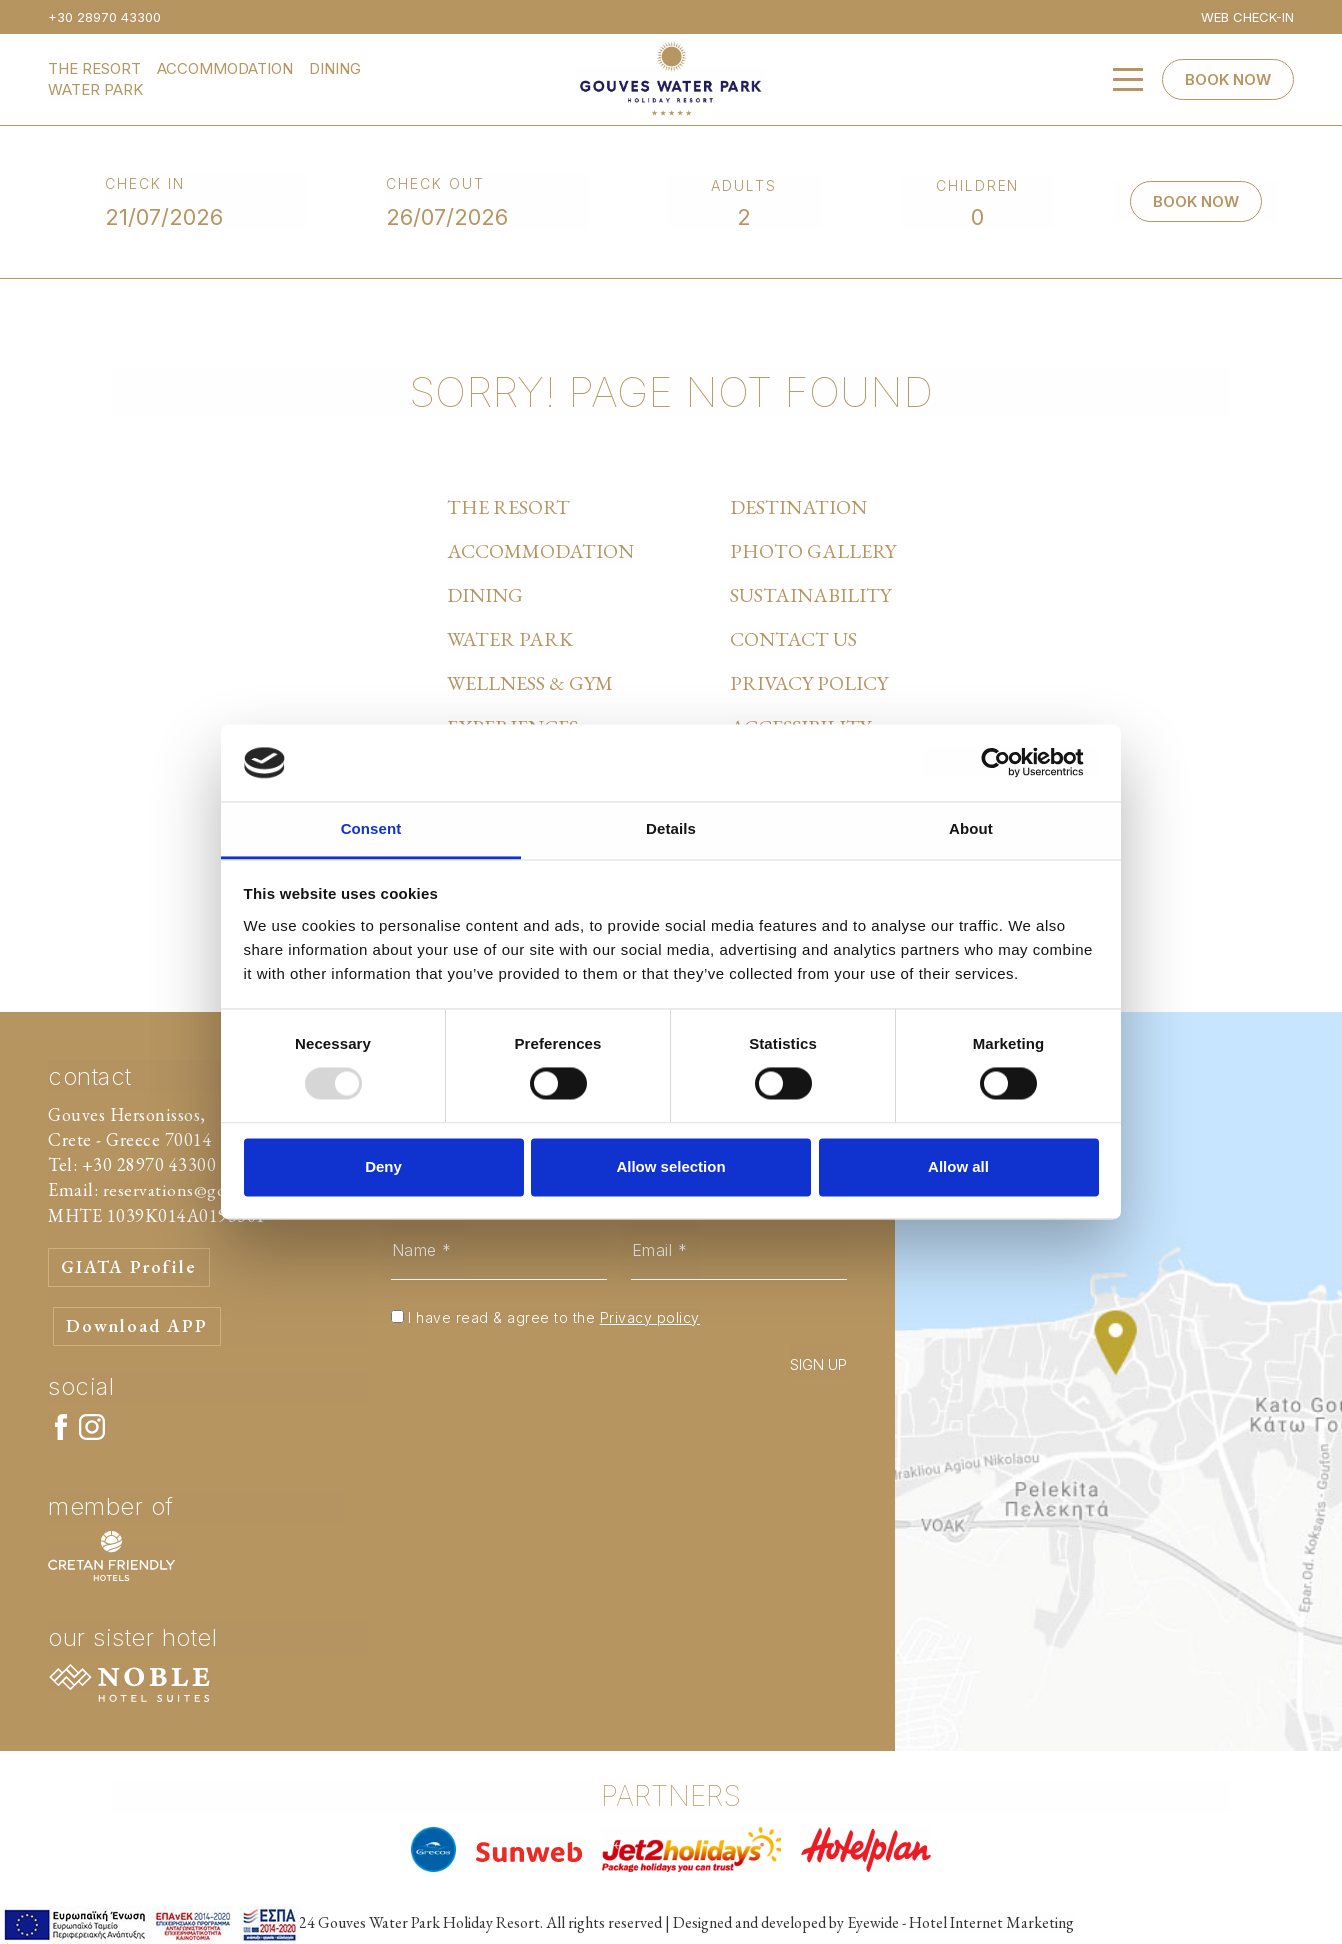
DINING (335, 68)
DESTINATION (798, 507)
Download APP (137, 1326)
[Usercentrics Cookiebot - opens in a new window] (1011, 763)
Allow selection (670, 1166)
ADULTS (744, 185)
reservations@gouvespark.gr (210, 1189)
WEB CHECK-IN (1247, 17)
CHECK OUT (435, 183)
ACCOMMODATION (225, 68)
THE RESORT (94, 68)
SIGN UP (818, 1364)
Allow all (958, 1166)
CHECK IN (145, 183)
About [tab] (971, 828)
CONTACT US (793, 639)
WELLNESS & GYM (530, 683)
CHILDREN (978, 185)
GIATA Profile (131, 1267)
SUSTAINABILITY (810, 595)
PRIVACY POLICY (809, 683)
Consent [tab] (371, 828)
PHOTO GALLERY (813, 551)
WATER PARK (95, 89)
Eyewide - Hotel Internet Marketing (960, 1922)
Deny (383, 1166)
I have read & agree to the (554, 1317)
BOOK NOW (1228, 79)
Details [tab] (671, 828)
